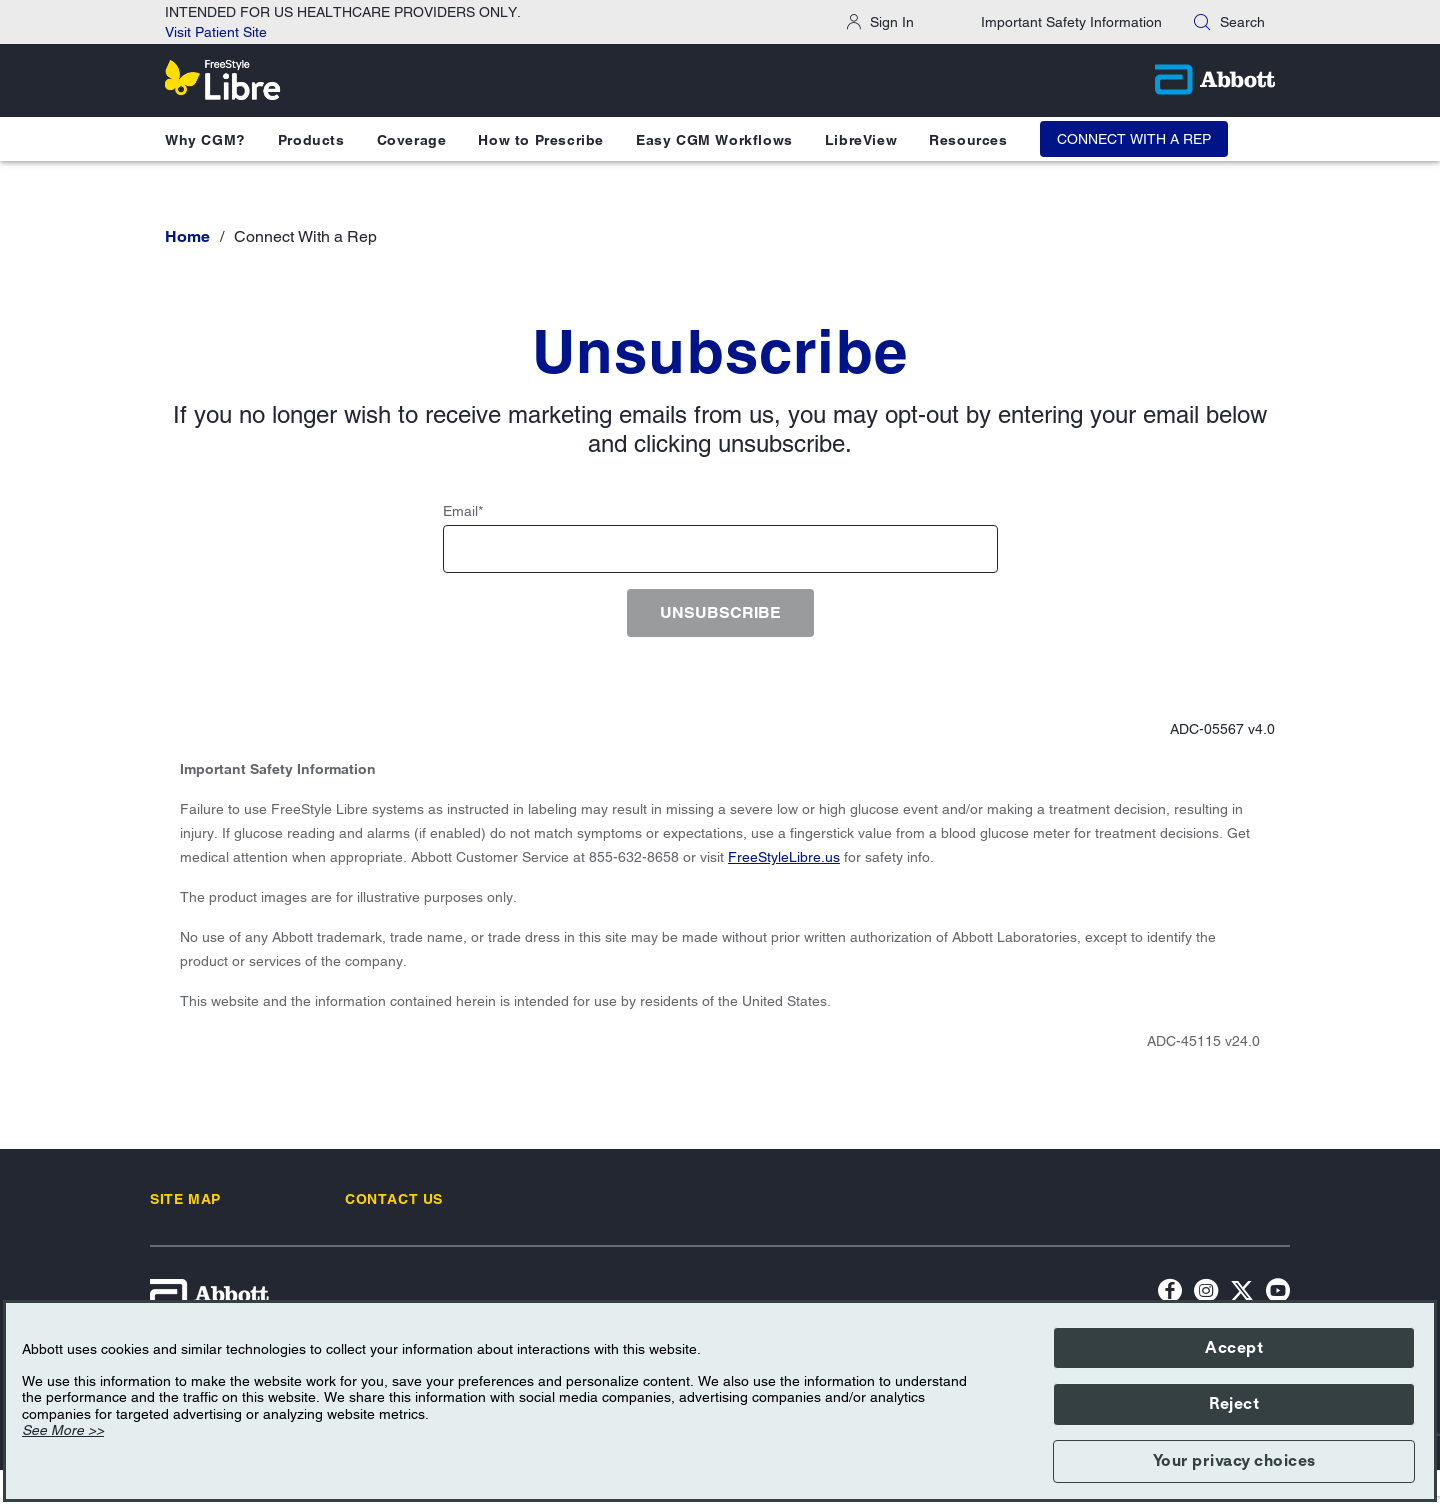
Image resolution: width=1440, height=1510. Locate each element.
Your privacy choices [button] (1234, 1461)
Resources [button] (968, 140)
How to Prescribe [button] (541, 140)
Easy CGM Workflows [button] (714, 140)
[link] (185, 1199)
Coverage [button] (412, 140)
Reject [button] (1234, 1404)
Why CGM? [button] (205, 140)
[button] (1202, 22)
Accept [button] (1234, 1348)
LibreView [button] (861, 140)
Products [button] (311, 140)
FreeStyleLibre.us (784, 857)
